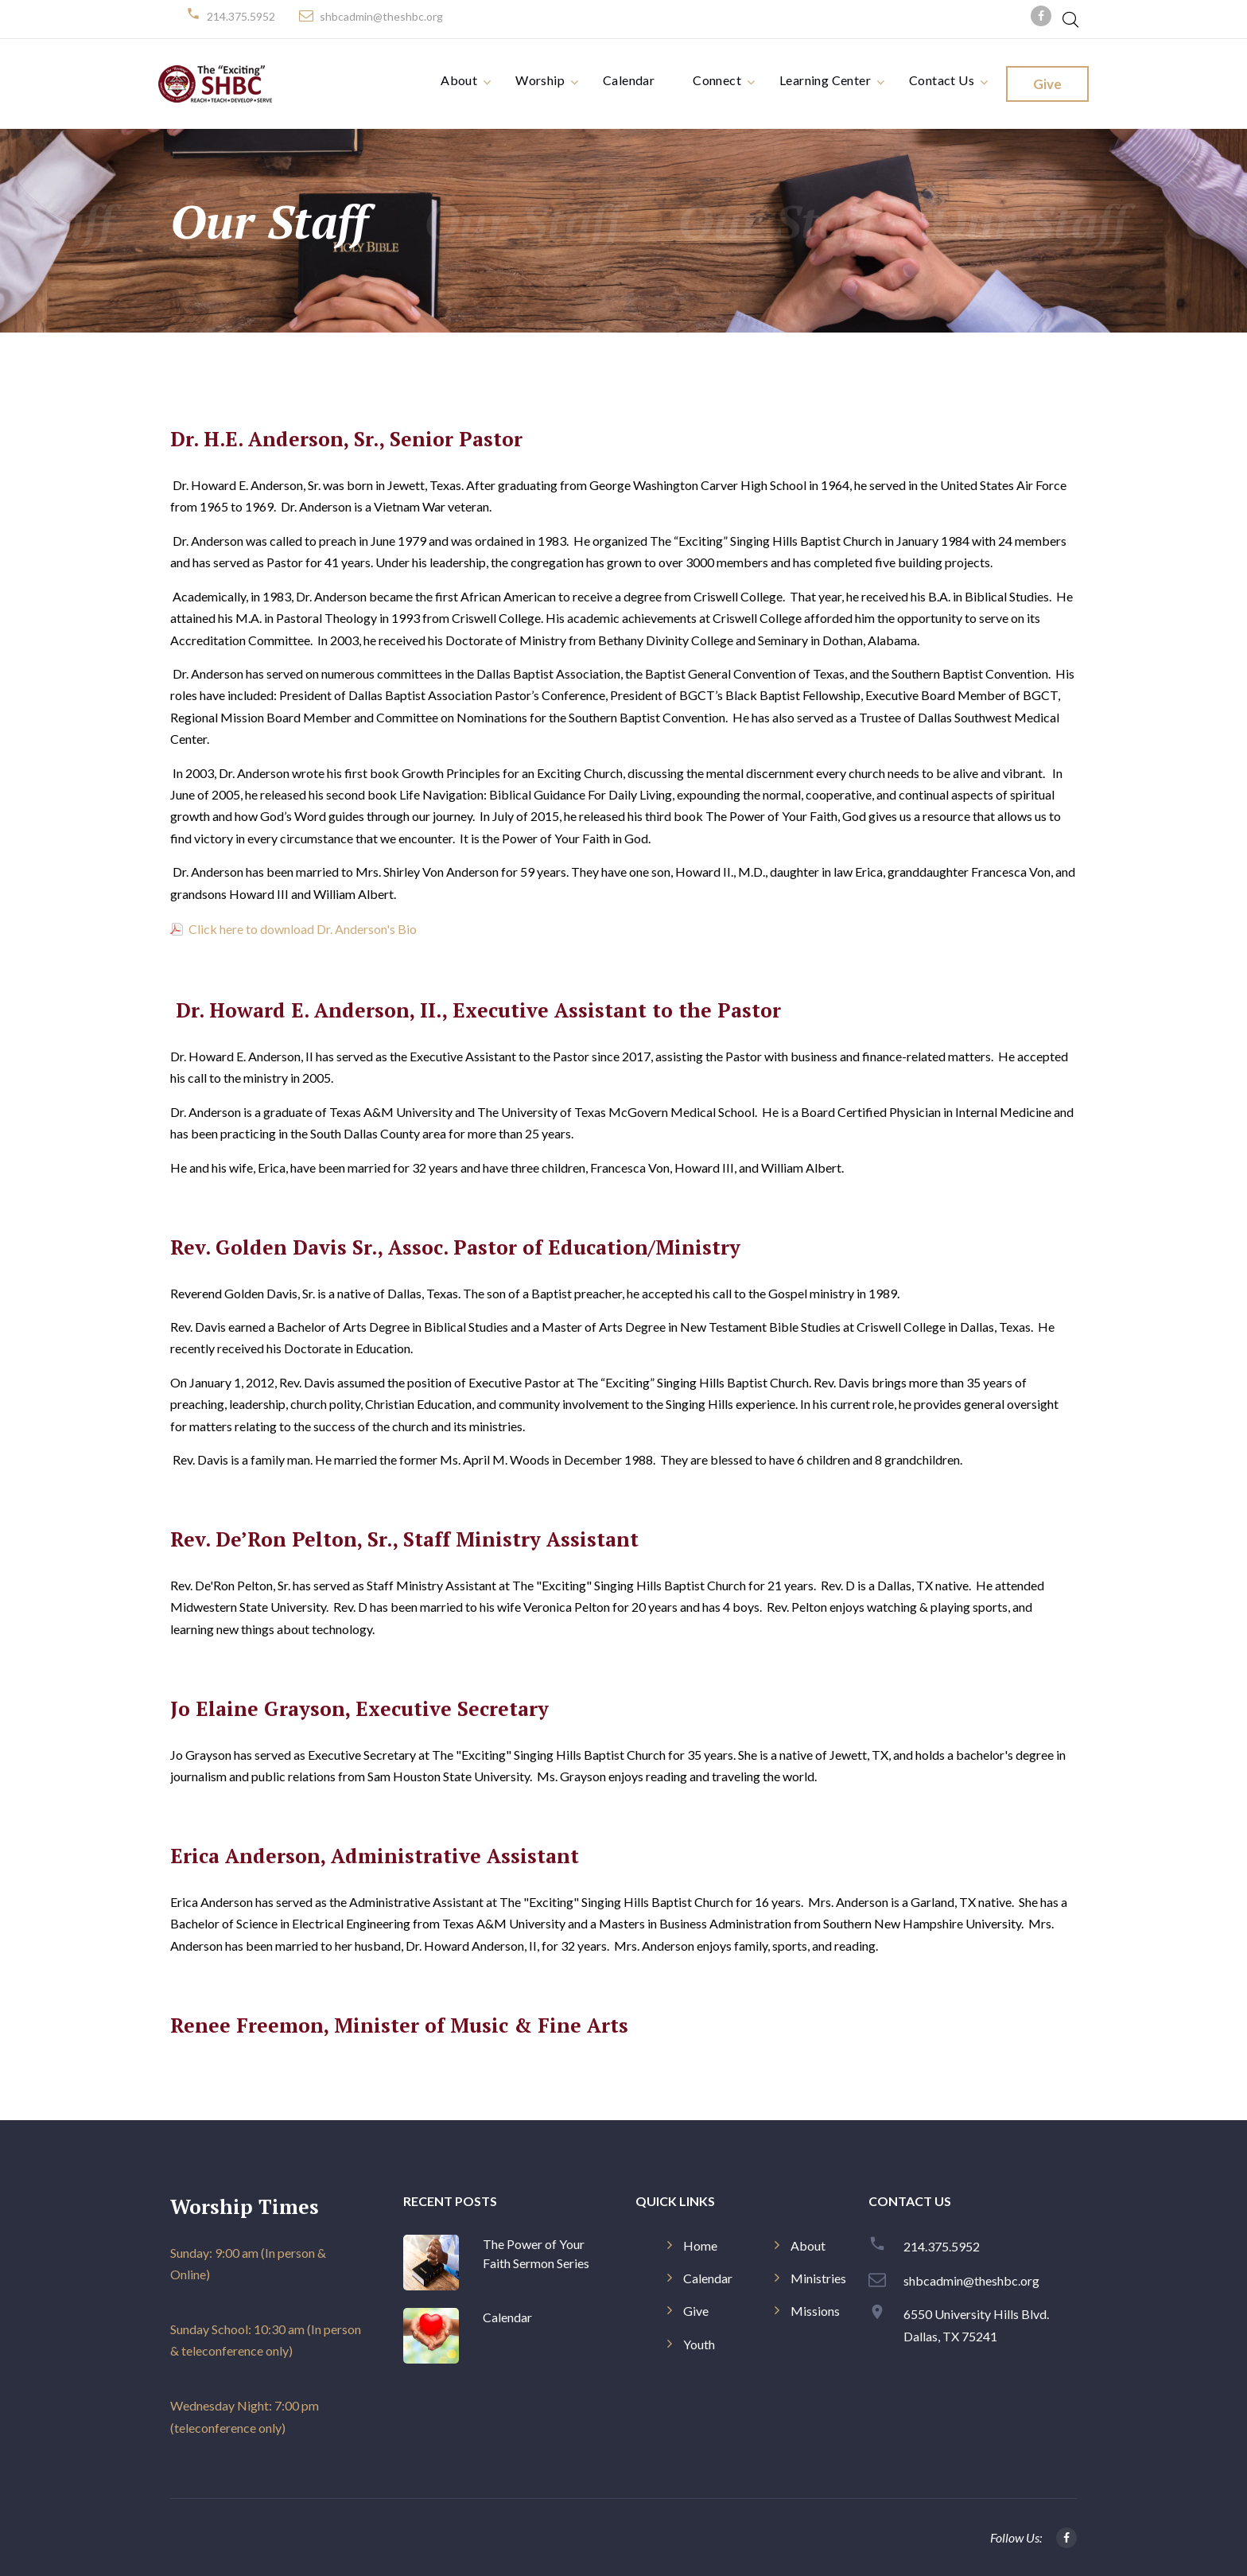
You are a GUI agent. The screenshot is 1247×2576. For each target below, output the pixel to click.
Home (700, 2245)
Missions (815, 2310)
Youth (699, 2344)
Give (1047, 84)
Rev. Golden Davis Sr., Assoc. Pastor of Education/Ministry (455, 1247)
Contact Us (941, 80)
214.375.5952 (241, 16)
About (459, 80)
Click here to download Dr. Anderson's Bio (301, 928)
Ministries (818, 2278)
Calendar (629, 80)
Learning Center (825, 80)
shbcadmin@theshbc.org (381, 16)
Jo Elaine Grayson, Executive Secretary (359, 1708)
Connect (717, 80)
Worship (540, 80)
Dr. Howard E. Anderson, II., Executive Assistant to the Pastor (478, 1010)
